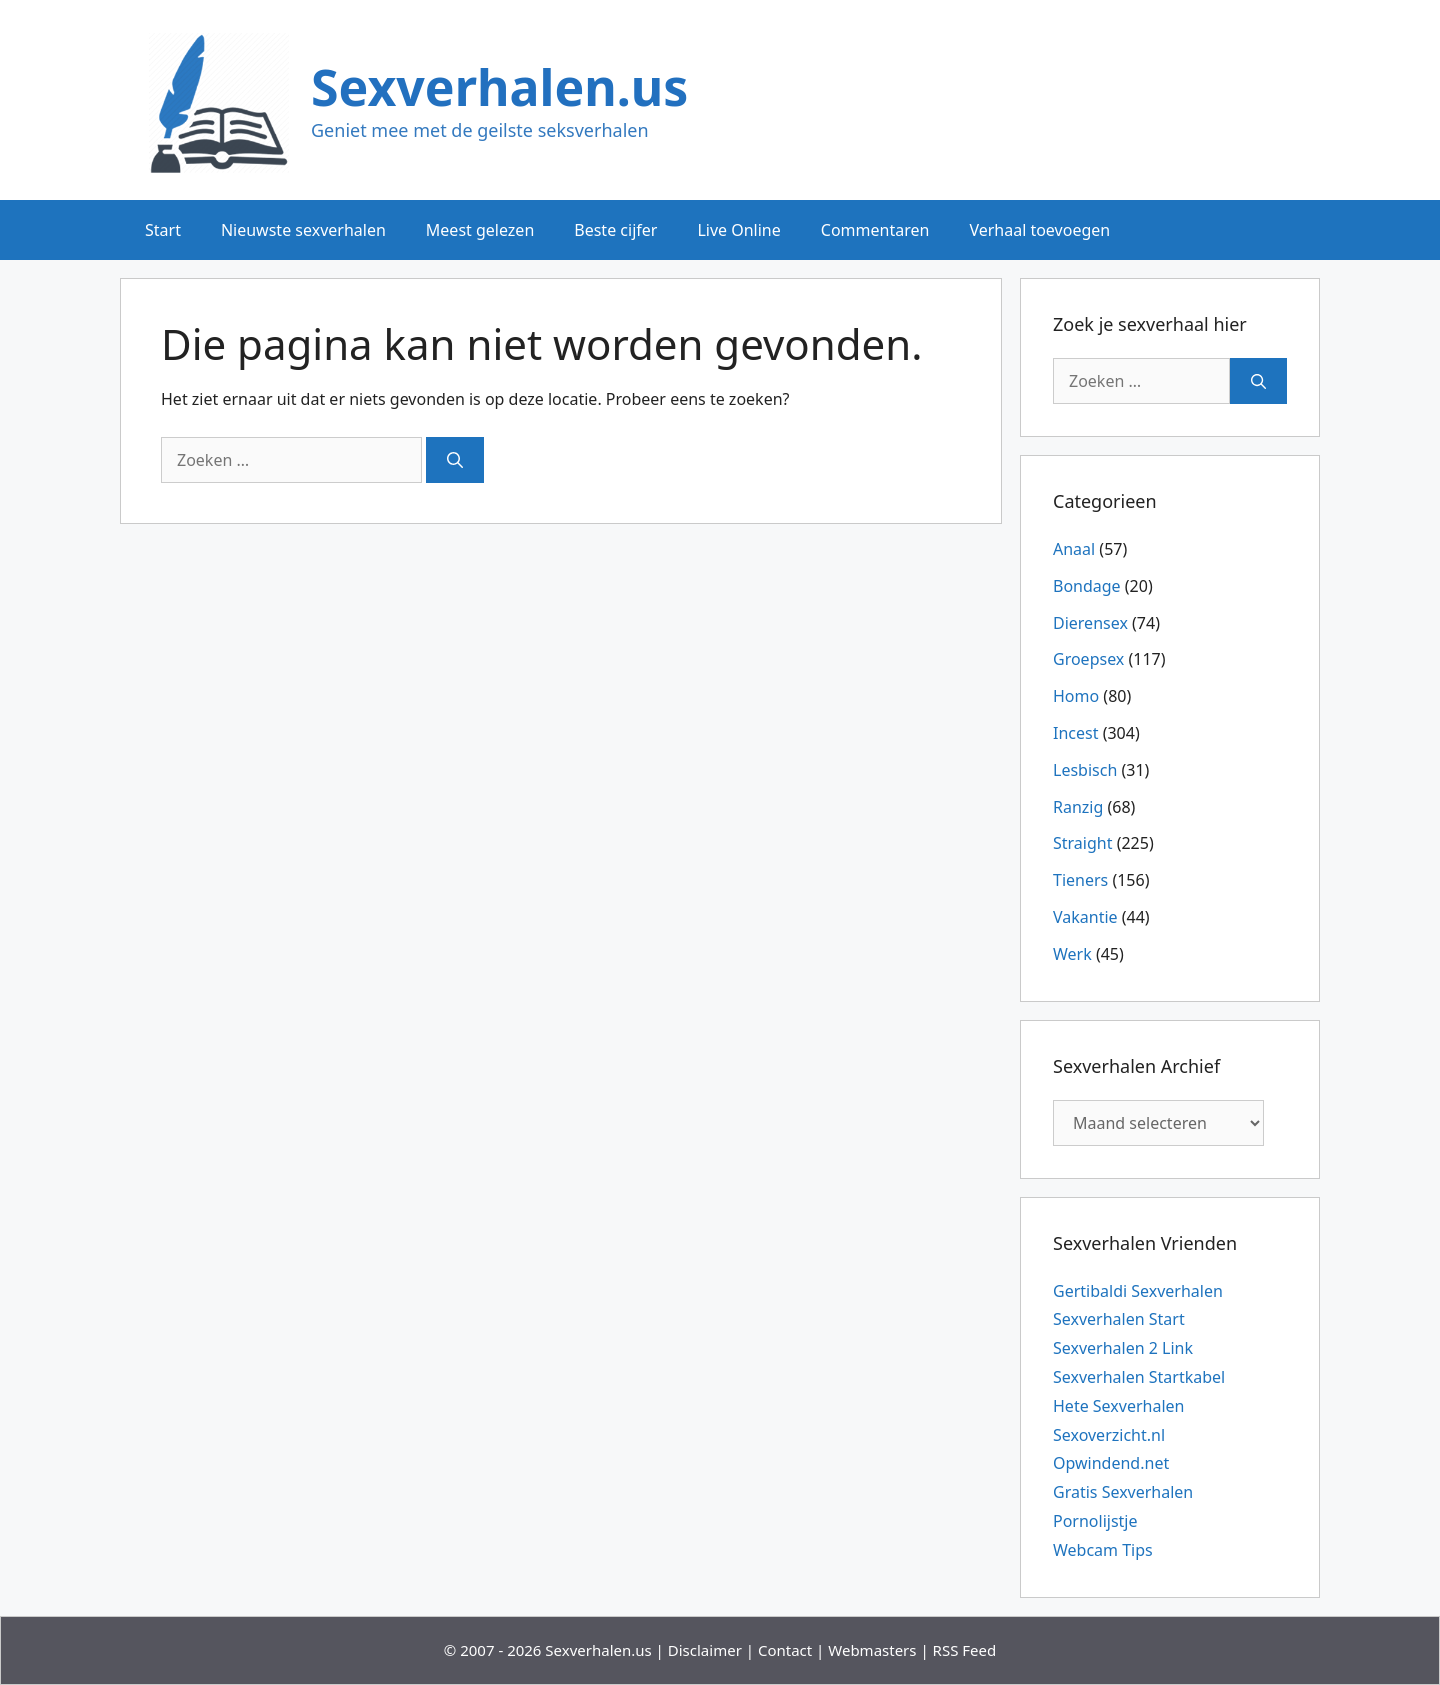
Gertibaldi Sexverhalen (1138, 1291)
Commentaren (875, 230)
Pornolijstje (1095, 1521)
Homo (1076, 696)
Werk (1072, 954)
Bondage (1087, 586)
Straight (1082, 843)
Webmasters (872, 1650)
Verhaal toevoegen (1039, 230)
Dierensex (1090, 623)
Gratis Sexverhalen (1123, 1492)
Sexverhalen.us (499, 87)
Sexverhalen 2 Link (1123, 1348)
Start (163, 230)
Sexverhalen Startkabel (1139, 1377)
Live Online (738, 230)
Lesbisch (1085, 770)
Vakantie (1085, 917)
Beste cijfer (615, 230)
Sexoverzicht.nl (1109, 1435)
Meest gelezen (480, 230)
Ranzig (1078, 807)
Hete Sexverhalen (1118, 1406)
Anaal (1074, 549)
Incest (1075, 733)
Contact (785, 1650)
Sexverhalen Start (1119, 1319)
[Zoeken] (455, 460)
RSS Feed (965, 1650)
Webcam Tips (1103, 1550)
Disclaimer (705, 1650)
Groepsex (1088, 659)
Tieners (1080, 880)
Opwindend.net (1111, 1463)
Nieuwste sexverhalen (303, 230)
